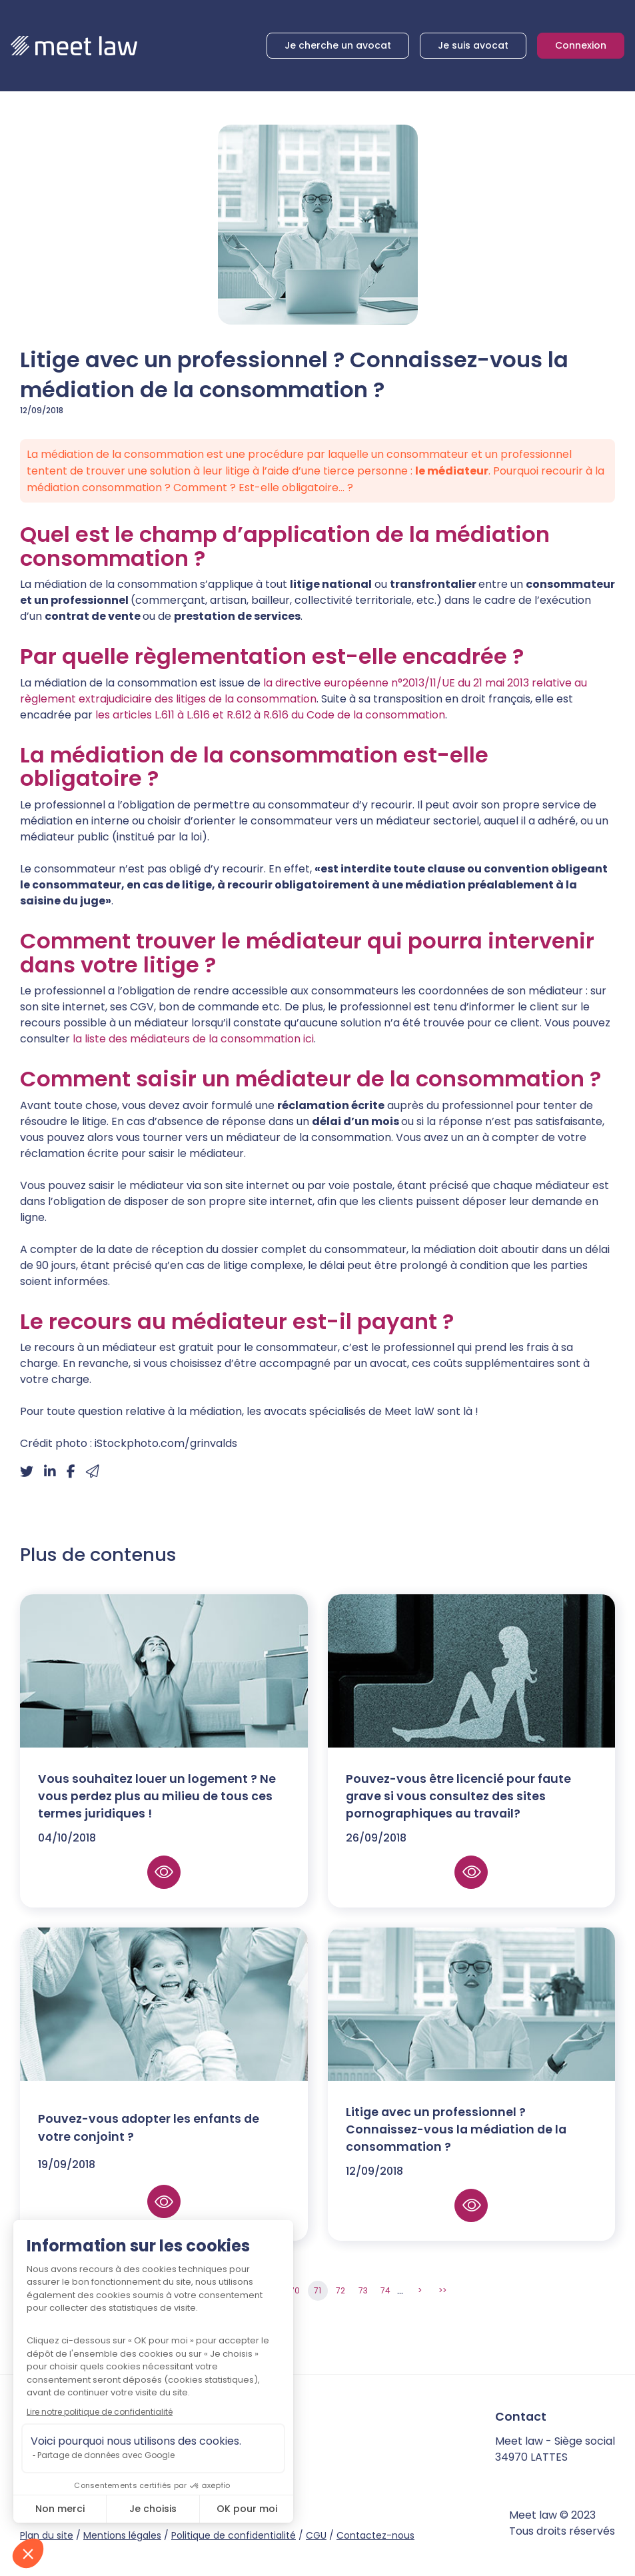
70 (295, 2290)
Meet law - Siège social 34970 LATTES (555, 2449)
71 (317, 2290)
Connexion (580, 45)
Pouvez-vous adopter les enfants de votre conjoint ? (148, 2149)
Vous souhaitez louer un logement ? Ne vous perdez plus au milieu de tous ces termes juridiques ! (157, 1818)
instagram (147, 2473)
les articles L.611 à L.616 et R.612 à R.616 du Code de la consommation (269, 714)
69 (272, 2290)
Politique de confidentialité (233, 2535)
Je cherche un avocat (338, 45)
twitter (124, 2473)
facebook (101, 2473)
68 (250, 2290)
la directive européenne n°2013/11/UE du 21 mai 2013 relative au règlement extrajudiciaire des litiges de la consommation (303, 690)
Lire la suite (164, 1894)
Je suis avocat (473, 45)
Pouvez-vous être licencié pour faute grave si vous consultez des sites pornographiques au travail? (458, 1818)
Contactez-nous (375, 2535)
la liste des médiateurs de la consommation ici (193, 1038)
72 (340, 2290)
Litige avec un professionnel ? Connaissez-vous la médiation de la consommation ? (456, 2151)
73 (363, 2290)
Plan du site (46, 2535)
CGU (316, 2535)
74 (385, 2290)
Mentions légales (122, 2535)
